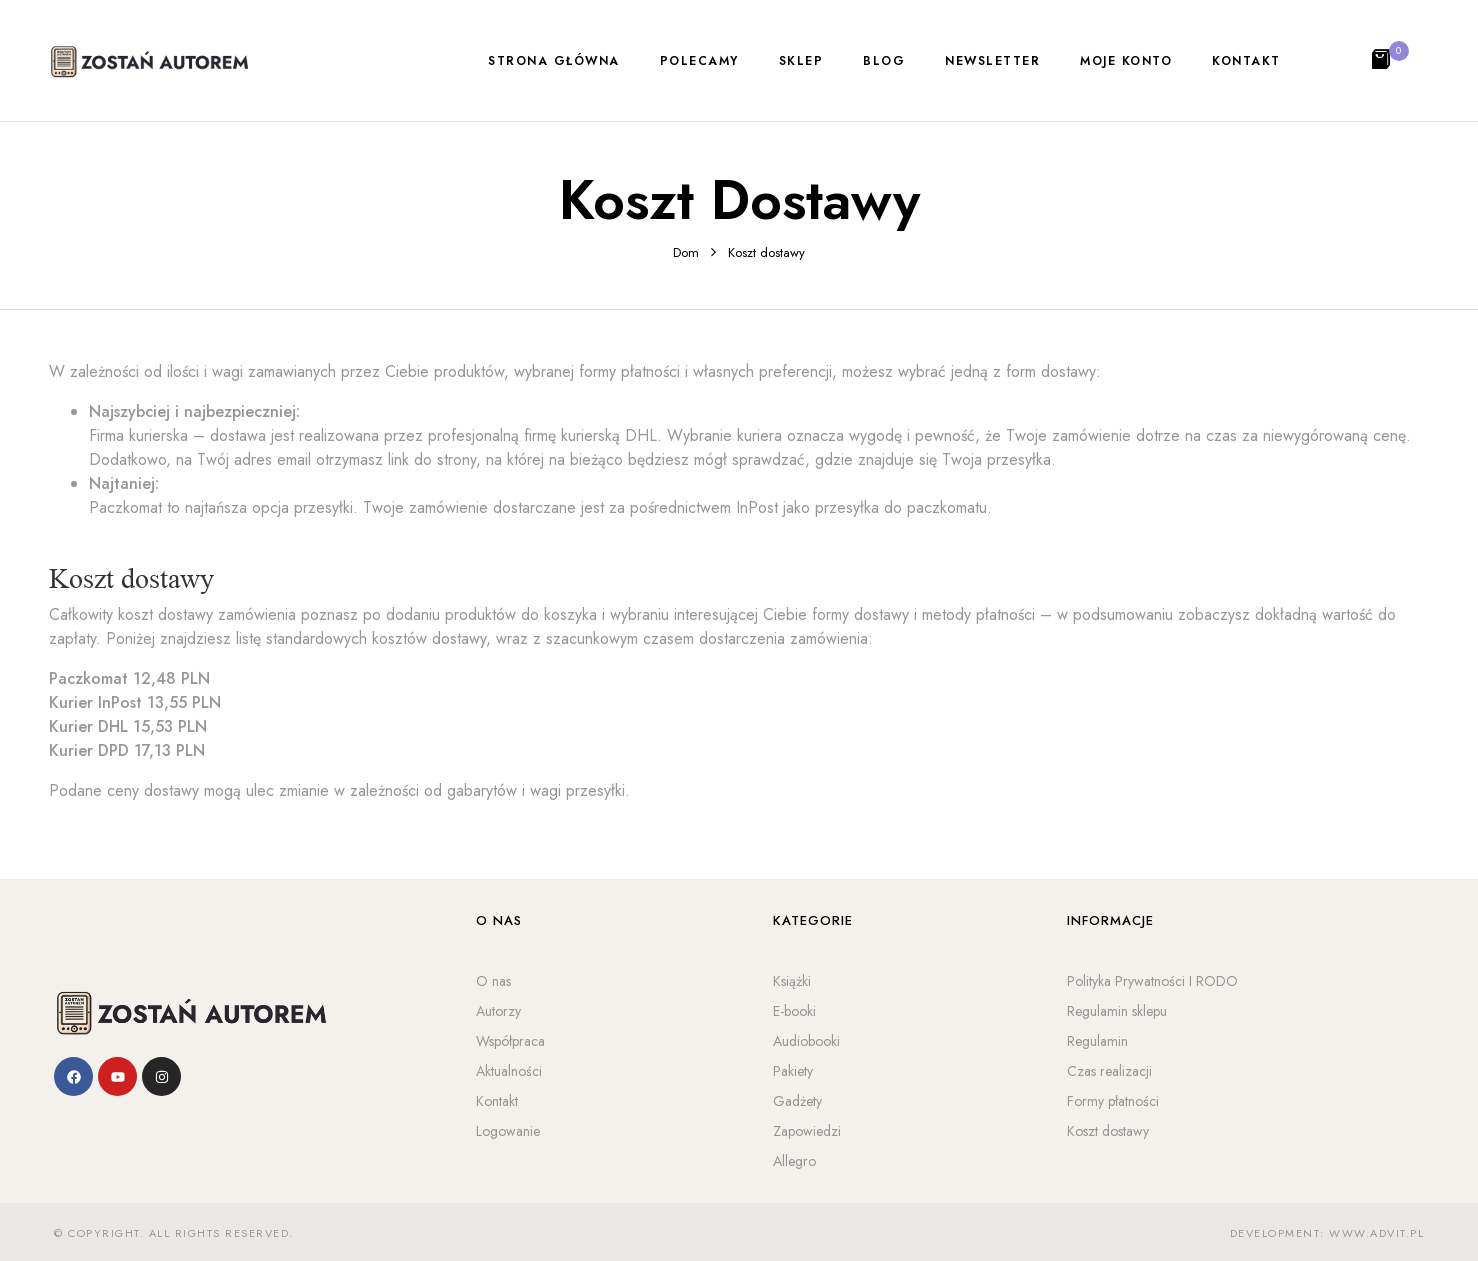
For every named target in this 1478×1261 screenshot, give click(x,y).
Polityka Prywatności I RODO (1152, 981)
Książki (792, 981)
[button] (1383, 61)
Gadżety (797, 1101)
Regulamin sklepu (1117, 1011)
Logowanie (508, 1131)
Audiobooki (806, 1041)
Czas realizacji (1109, 1071)
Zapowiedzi (807, 1131)
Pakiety (793, 1071)
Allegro (794, 1161)
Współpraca (510, 1041)
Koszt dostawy (1108, 1131)
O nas (493, 981)
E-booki (794, 1011)
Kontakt (497, 1101)
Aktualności (509, 1071)
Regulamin (1097, 1041)
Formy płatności (1113, 1101)
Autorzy (498, 1011)
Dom (686, 252)
